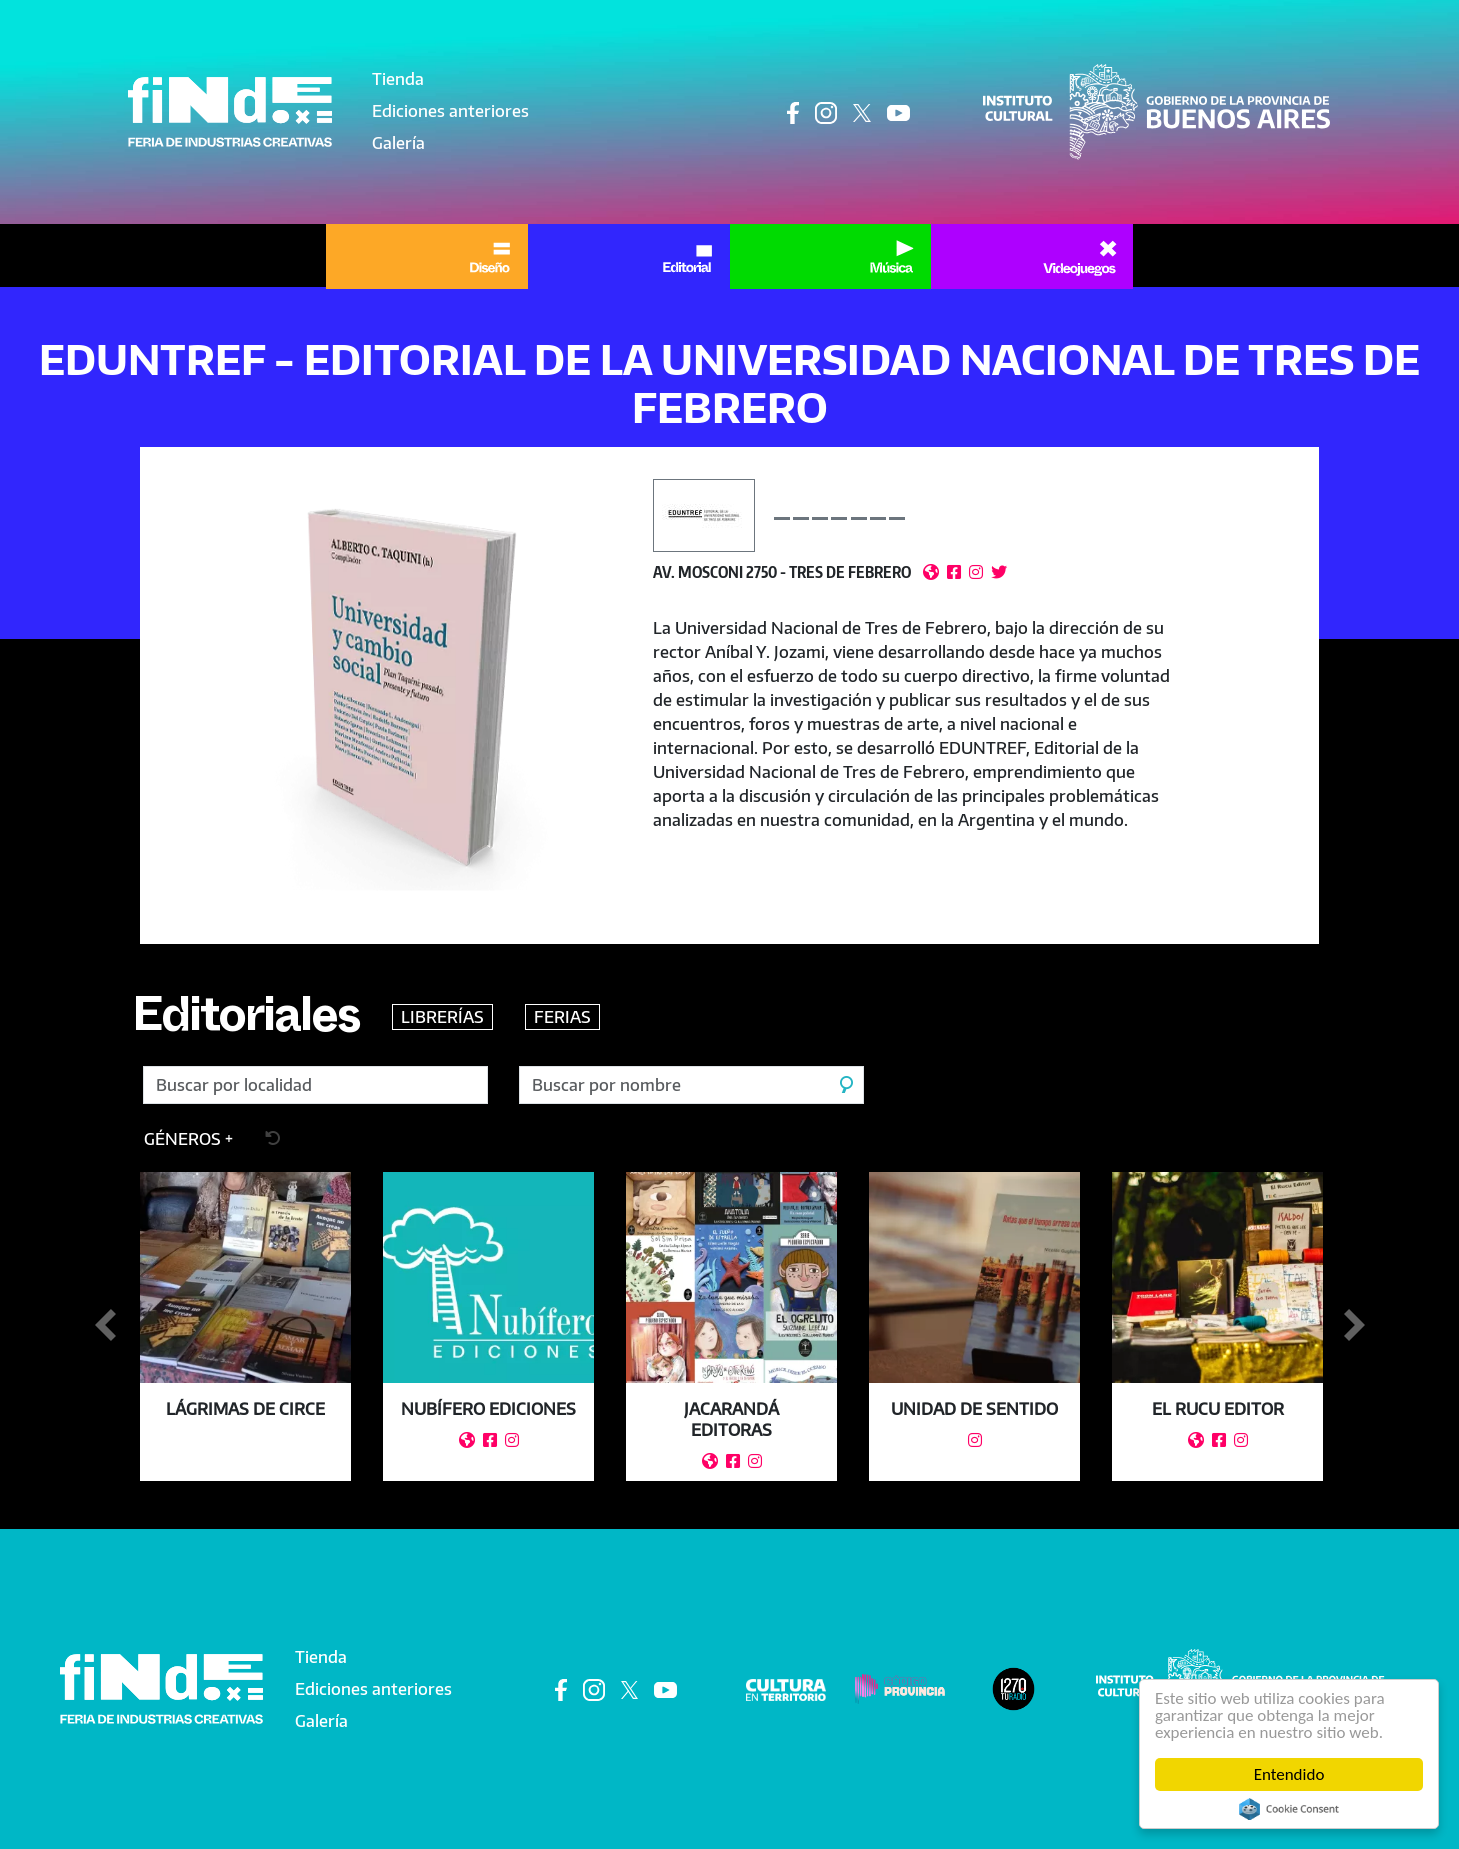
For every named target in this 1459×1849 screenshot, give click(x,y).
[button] (404, 695)
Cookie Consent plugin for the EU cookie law (1289, 1809)
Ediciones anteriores (450, 111)
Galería (398, 143)
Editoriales (246, 1023)
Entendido (1289, 1774)
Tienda (398, 79)
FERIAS (562, 1017)
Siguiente (1354, 1326)
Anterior (105, 1326)
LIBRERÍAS (442, 1017)
